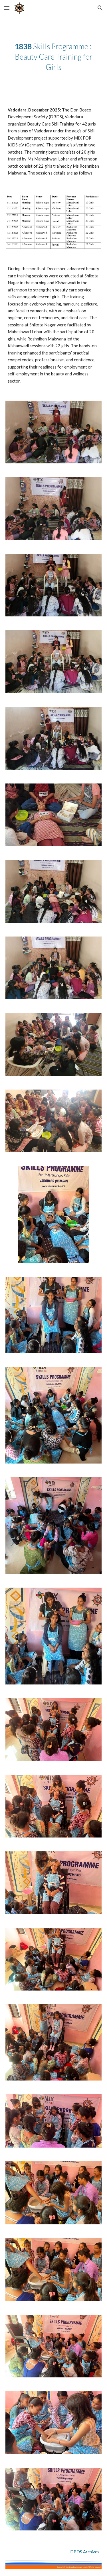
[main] (53, 57)
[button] (7, 8)
